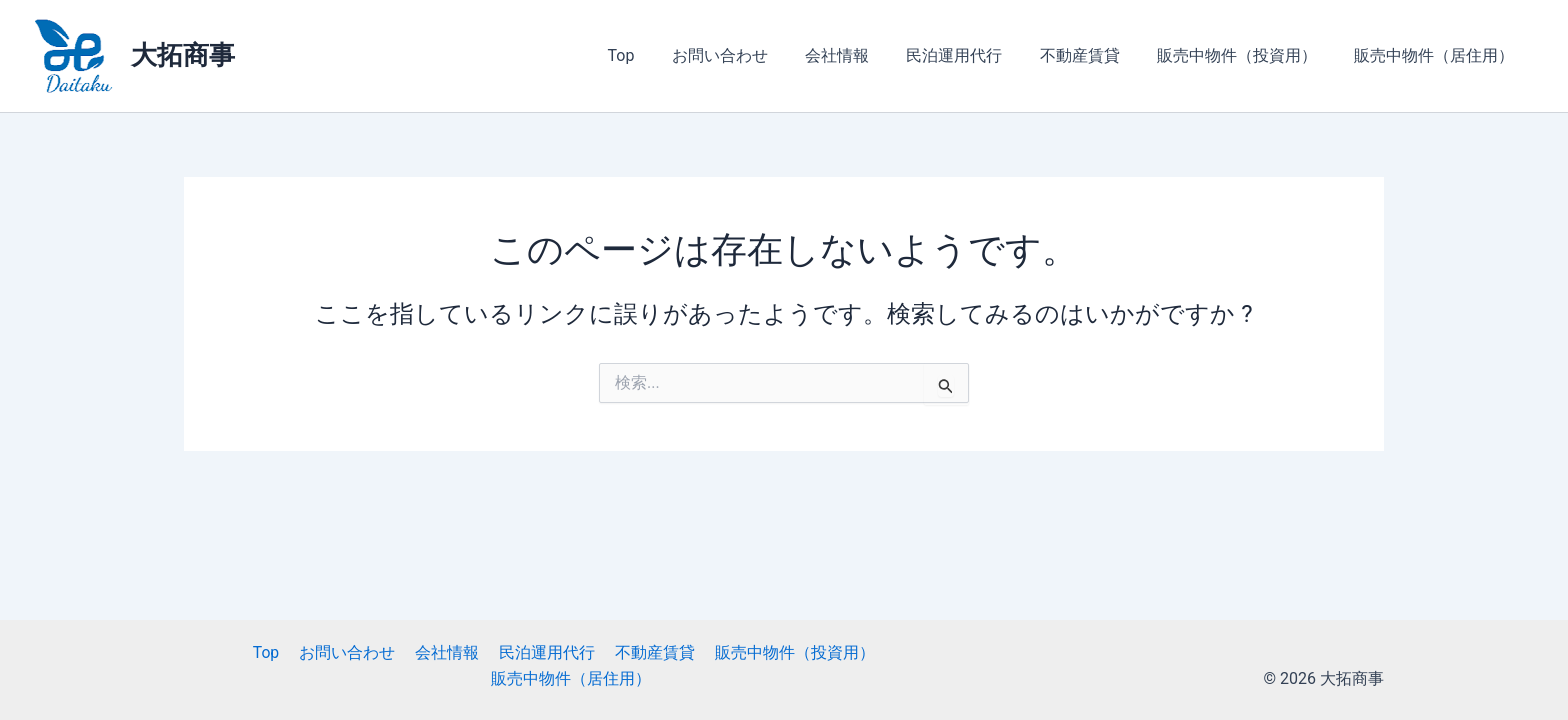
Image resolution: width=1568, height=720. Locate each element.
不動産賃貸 (1093, 55)
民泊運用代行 (973, 55)
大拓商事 (183, 55)
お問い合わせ (749, 55)
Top (655, 55)
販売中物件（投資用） (1245, 55)
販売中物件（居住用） (1437, 55)
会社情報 (861, 55)
